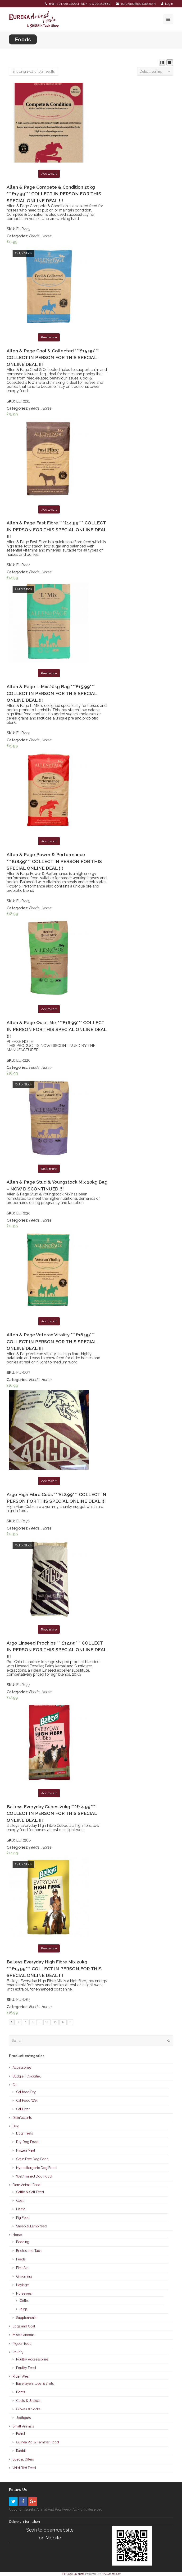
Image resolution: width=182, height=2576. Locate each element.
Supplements (26, 2318)
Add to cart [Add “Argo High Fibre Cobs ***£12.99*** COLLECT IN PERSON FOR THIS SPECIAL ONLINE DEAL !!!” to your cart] (49, 1481)
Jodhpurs (23, 2418)
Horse (46, 236)
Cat (15, 2085)
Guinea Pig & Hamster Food (37, 2442)
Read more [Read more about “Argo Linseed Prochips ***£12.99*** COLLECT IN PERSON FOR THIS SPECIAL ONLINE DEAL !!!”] (49, 1629)
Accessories (22, 2067)
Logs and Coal (24, 2326)
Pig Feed (23, 2218)
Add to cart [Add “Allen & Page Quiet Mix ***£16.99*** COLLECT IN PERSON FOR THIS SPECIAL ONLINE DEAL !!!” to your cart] (49, 1009)
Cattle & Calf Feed (30, 2192)
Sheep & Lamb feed (31, 2226)
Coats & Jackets (28, 2401)
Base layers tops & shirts (35, 2383)
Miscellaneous (24, 2335)
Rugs (23, 2309)
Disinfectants (22, 2118)
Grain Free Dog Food (32, 2159)
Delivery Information (24, 2521)
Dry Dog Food (27, 2142)
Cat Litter (23, 2109)
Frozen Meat (25, 2150)
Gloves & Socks (28, 2409)
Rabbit (21, 2451)
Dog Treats (24, 2133)
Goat (19, 2200)
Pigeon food (22, 2344)
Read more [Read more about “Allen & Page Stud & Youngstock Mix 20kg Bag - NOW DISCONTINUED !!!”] (49, 1168)
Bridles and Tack (28, 2251)
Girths (24, 2301)
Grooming (24, 2276)
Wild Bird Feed (24, 2468)
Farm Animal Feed (26, 2185)
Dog (16, 2126)
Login (169, 3)
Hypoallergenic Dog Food (36, 2168)
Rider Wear (21, 2376)
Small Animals (23, 2426)
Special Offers (23, 2459)
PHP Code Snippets (72, 2574)
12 (47, 2022)
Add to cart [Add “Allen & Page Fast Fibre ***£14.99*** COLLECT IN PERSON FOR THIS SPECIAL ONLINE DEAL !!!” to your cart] (49, 509)
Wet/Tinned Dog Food (34, 2176)
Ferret (20, 2434)
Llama (20, 2209)
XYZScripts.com (112, 2574)
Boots (20, 2392)
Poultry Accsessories (32, 2359)
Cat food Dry (26, 2092)
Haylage (22, 2285)
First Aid (22, 2268)
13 (55, 2022)
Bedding (22, 2242)
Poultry (18, 2352)
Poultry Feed (26, 2368)
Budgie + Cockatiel (27, 2076)
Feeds (34, 236)
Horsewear (24, 2293)
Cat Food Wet (26, 2100)
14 (63, 2022)
